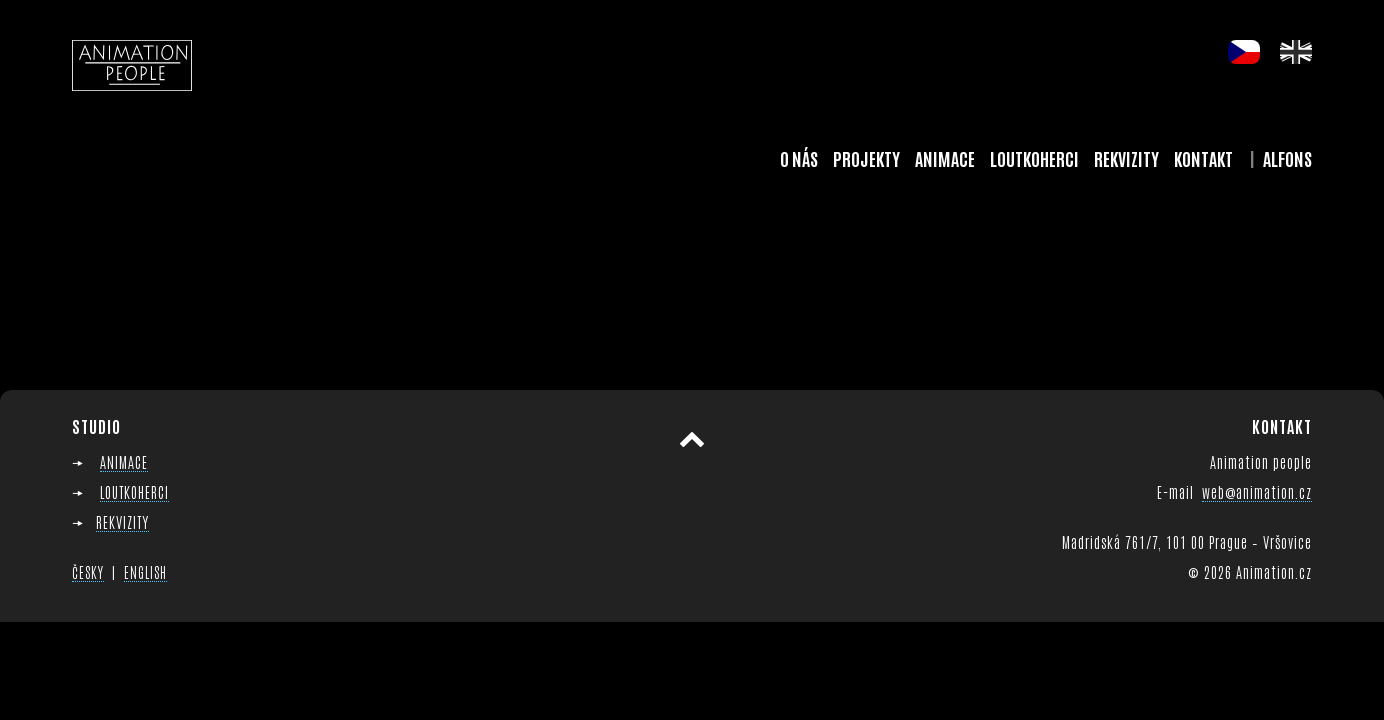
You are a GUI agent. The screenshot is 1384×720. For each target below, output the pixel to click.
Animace (945, 158)
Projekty (866, 158)
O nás (799, 158)
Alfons (1287, 158)
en (1296, 52)
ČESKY (88, 572)
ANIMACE (124, 461)
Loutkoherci (1034, 158)
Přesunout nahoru (692, 440)
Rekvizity (1126, 158)
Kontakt (1203, 158)
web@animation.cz (1257, 491)
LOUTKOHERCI (134, 491)
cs (1244, 52)
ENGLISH (145, 572)
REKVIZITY (122, 521)
